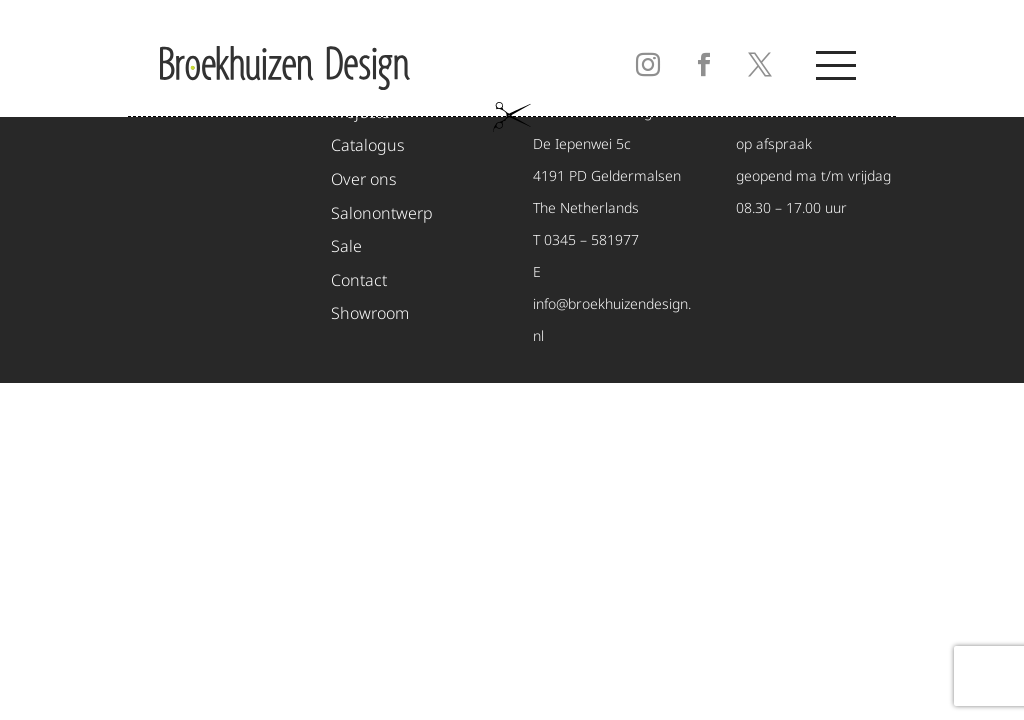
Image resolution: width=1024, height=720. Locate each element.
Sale (346, 247)
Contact (359, 281)
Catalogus (368, 146)
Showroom (370, 314)
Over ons (364, 180)
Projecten (365, 113)
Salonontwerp (382, 214)
